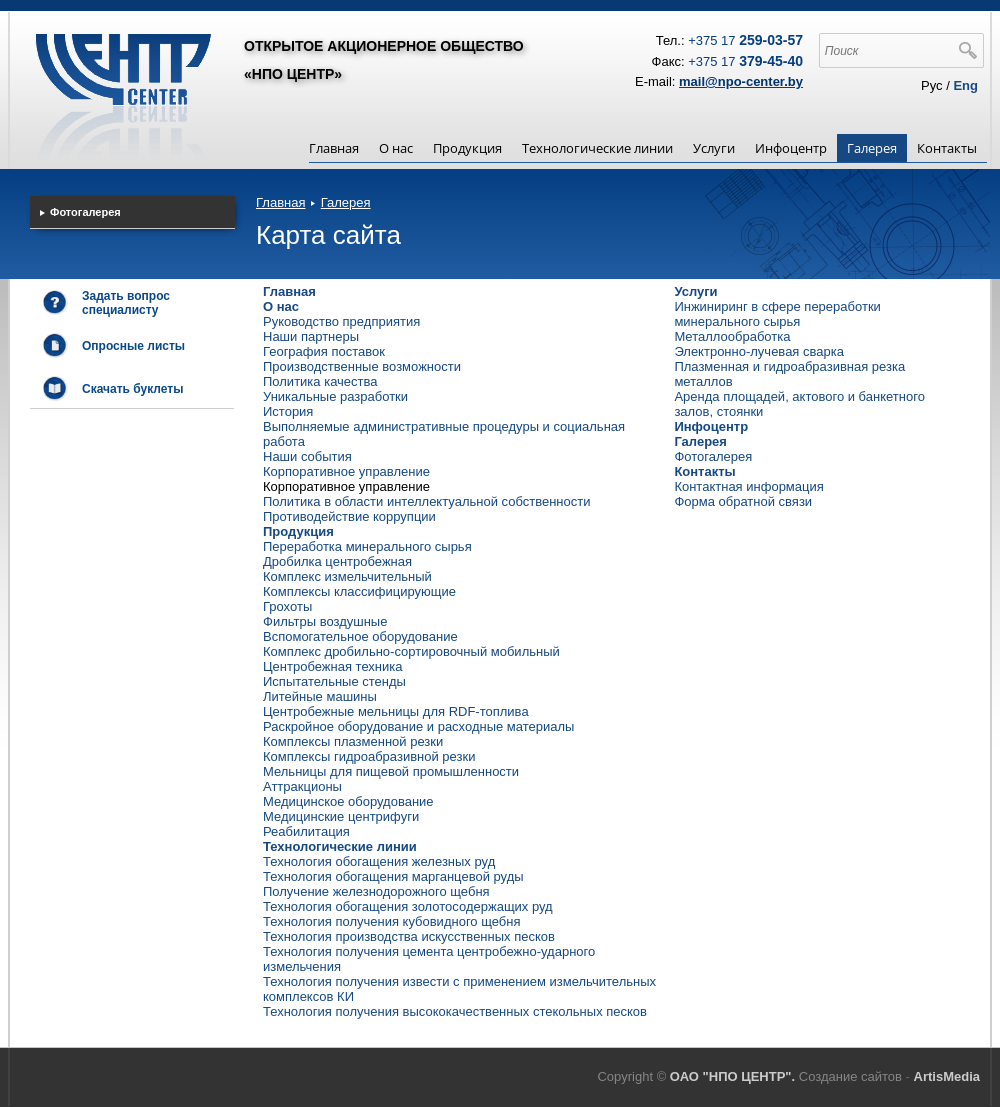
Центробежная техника (332, 666)
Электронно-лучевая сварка (759, 351)
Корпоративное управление (346, 471)
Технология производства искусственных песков (409, 936)
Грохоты (287, 606)
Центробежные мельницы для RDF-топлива (396, 711)
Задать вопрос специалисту (126, 303)
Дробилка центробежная (337, 561)
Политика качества (320, 381)
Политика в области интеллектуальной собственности (426, 501)
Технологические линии (597, 148)
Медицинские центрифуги (341, 816)
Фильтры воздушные (325, 621)
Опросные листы (133, 346)
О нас (396, 148)
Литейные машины (320, 696)
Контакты (947, 148)
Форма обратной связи (743, 501)
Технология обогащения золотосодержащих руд (408, 906)
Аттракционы (302, 786)
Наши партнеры (311, 336)
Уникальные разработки (335, 396)
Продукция (467, 148)
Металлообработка (732, 336)
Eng (965, 85)
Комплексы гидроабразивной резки (369, 756)
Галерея (872, 148)
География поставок (324, 351)
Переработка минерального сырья (367, 546)
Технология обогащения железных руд (379, 861)
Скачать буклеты (132, 389)
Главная (334, 148)
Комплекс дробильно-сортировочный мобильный (411, 651)
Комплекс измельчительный (347, 576)
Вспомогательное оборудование (360, 636)
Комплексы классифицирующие (359, 591)
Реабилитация (306, 831)
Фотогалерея (713, 456)
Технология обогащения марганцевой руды (393, 876)
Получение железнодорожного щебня (376, 891)
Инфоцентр (791, 148)
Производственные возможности (362, 366)
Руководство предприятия (341, 321)
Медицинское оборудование (348, 801)
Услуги (714, 148)
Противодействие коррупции (349, 516)
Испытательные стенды (334, 681)
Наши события (307, 456)
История (288, 411)
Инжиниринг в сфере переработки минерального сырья (777, 314)
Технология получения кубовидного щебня (391, 921)
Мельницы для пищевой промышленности (391, 771)
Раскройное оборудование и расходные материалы (418, 726)
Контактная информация (748, 486)
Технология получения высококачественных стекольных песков (455, 1011)
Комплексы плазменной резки (353, 741)
